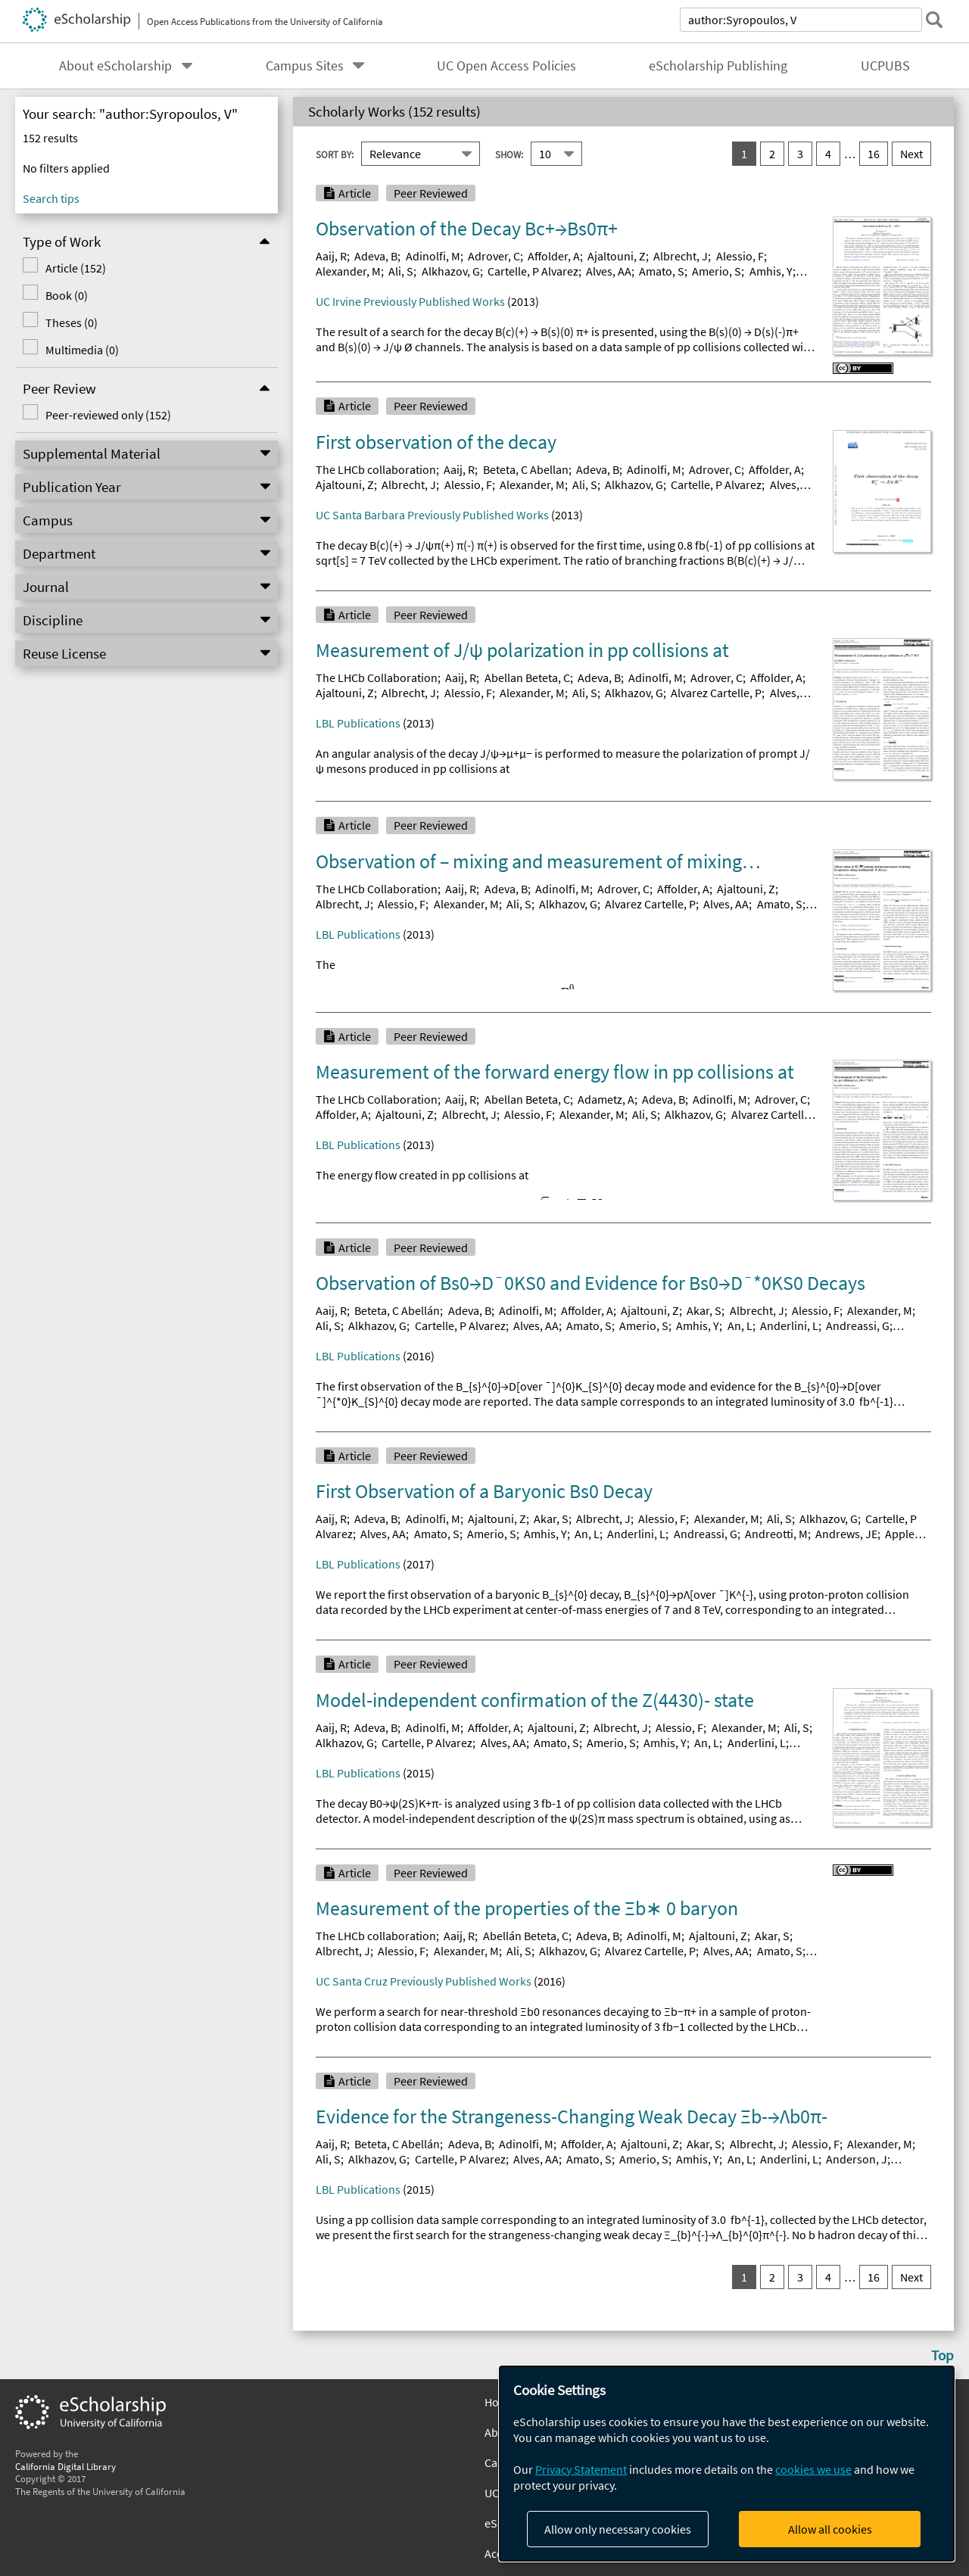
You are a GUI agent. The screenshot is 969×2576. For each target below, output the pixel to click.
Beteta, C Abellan (526, 469)
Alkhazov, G (451, 271)
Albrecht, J (680, 255)
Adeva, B (375, 255)
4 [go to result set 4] (828, 153)
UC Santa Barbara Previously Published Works (432, 514)
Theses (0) (71, 322)
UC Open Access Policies (506, 66)
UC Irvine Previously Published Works (410, 301)
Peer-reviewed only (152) (108, 414)
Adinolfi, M (433, 255)
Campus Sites (305, 66)
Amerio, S (716, 271)
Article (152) (75, 268)
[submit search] (934, 20)
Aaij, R (331, 255)
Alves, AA (608, 271)
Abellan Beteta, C (527, 677)
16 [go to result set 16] (874, 153)
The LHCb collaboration (376, 469)
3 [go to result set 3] (800, 153)
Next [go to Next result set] (911, 153)
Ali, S (400, 271)
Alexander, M (348, 271)
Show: (509, 154)
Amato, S (661, 271)
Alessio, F (740, 255)
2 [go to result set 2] (772, 153)
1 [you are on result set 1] (744, 153)
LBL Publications (358, 722)
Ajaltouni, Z (616, 255)
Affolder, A (554, 255)
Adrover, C (494, 255)
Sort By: (335, 154)
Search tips (51, 198)
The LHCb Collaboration (377, 677)
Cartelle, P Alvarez (533, 271)
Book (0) (66, 295)
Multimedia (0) (82, 349)
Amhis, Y (771, 271)
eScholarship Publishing (718, 66)
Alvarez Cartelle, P (716, 692)
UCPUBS (885, 66)
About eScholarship (115, 66)
